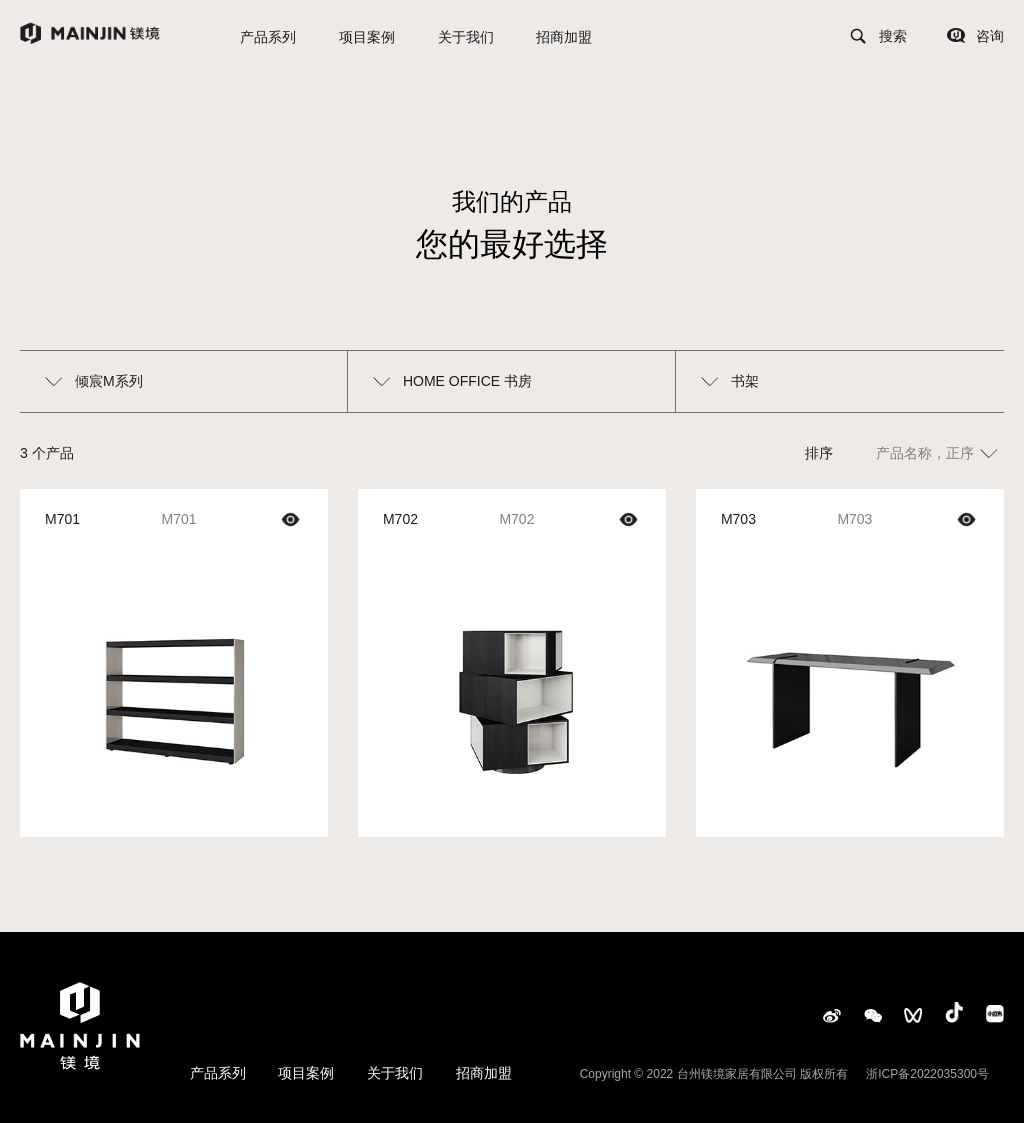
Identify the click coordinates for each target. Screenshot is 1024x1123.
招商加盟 (564, 37)
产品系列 (268, 37)
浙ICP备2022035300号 (927, 1074)
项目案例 (367, 37)
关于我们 (466, 37)
